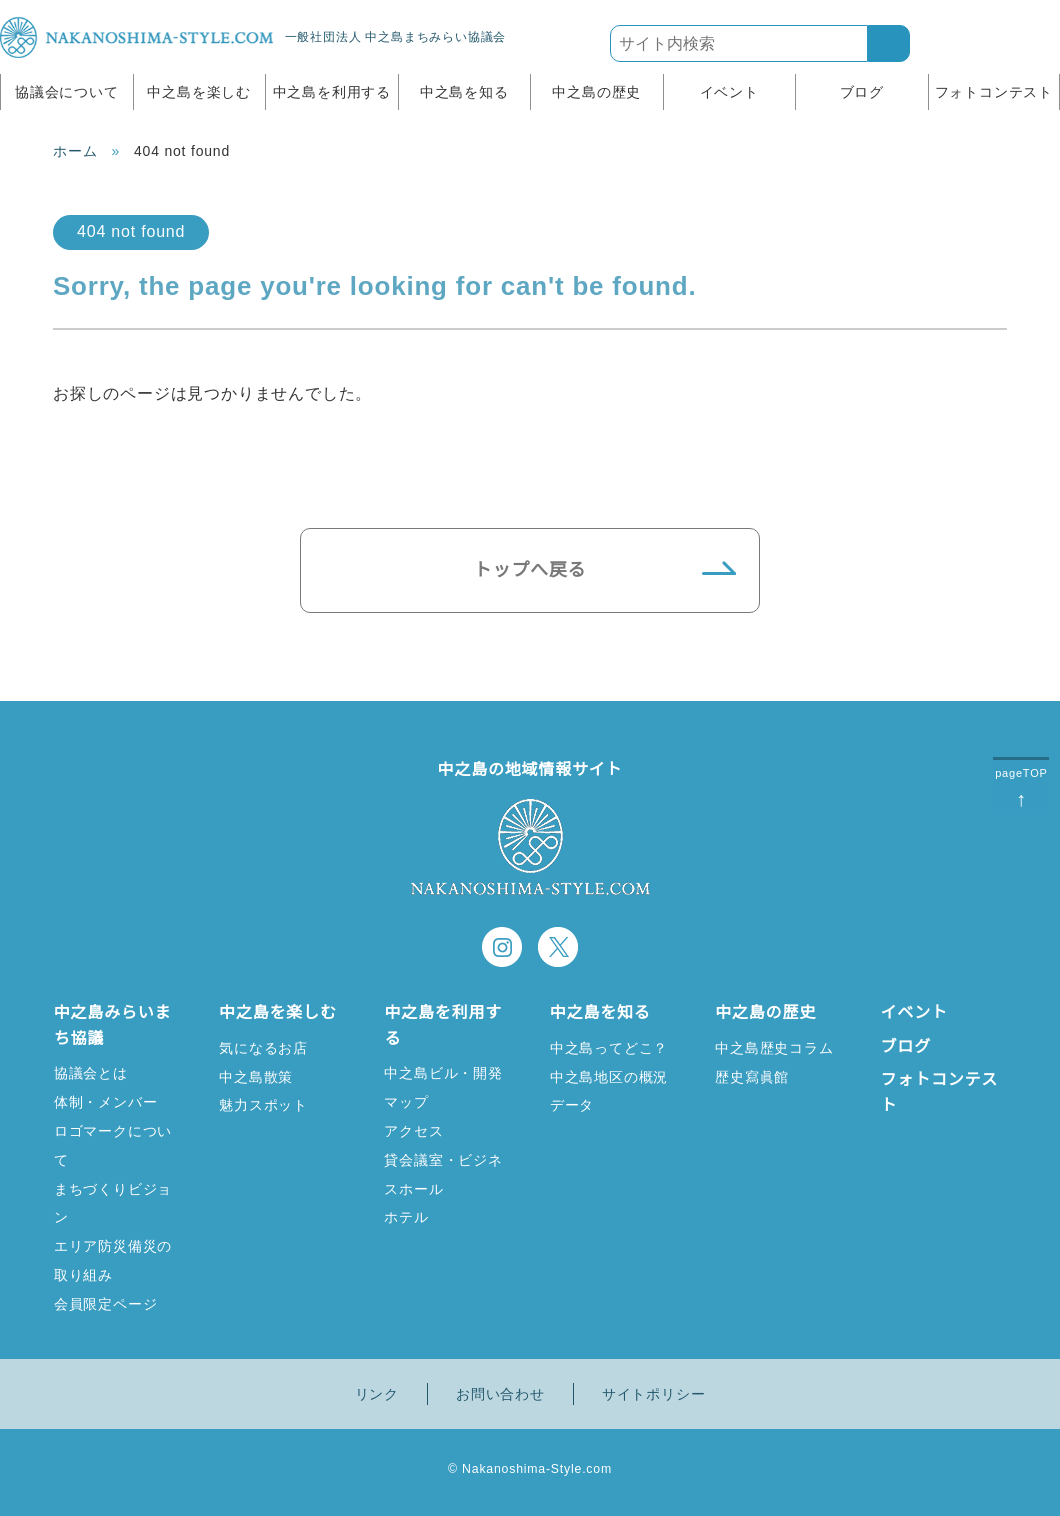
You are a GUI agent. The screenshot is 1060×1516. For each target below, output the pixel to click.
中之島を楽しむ (199, 92)
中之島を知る (464, 92)
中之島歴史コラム (774, 1047)
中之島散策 (256, 1076)
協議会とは (91, 1072)
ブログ (862, 92)
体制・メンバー (106, 1101)
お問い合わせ (500, 1394)
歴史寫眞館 (752, 1076)
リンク (377, 1394)
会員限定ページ (106, 1303)
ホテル (406, 1216)
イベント (729, 92)
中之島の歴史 (596, 92)
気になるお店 (263, 1047)
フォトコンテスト (994, 92)
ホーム (75, 151)
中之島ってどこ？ (608, 1047)
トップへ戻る (530, 570)
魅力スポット (263, 1104)
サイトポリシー (654, 1394)
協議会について (67, 92)
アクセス (413, 1130)
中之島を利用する (332, 92)
